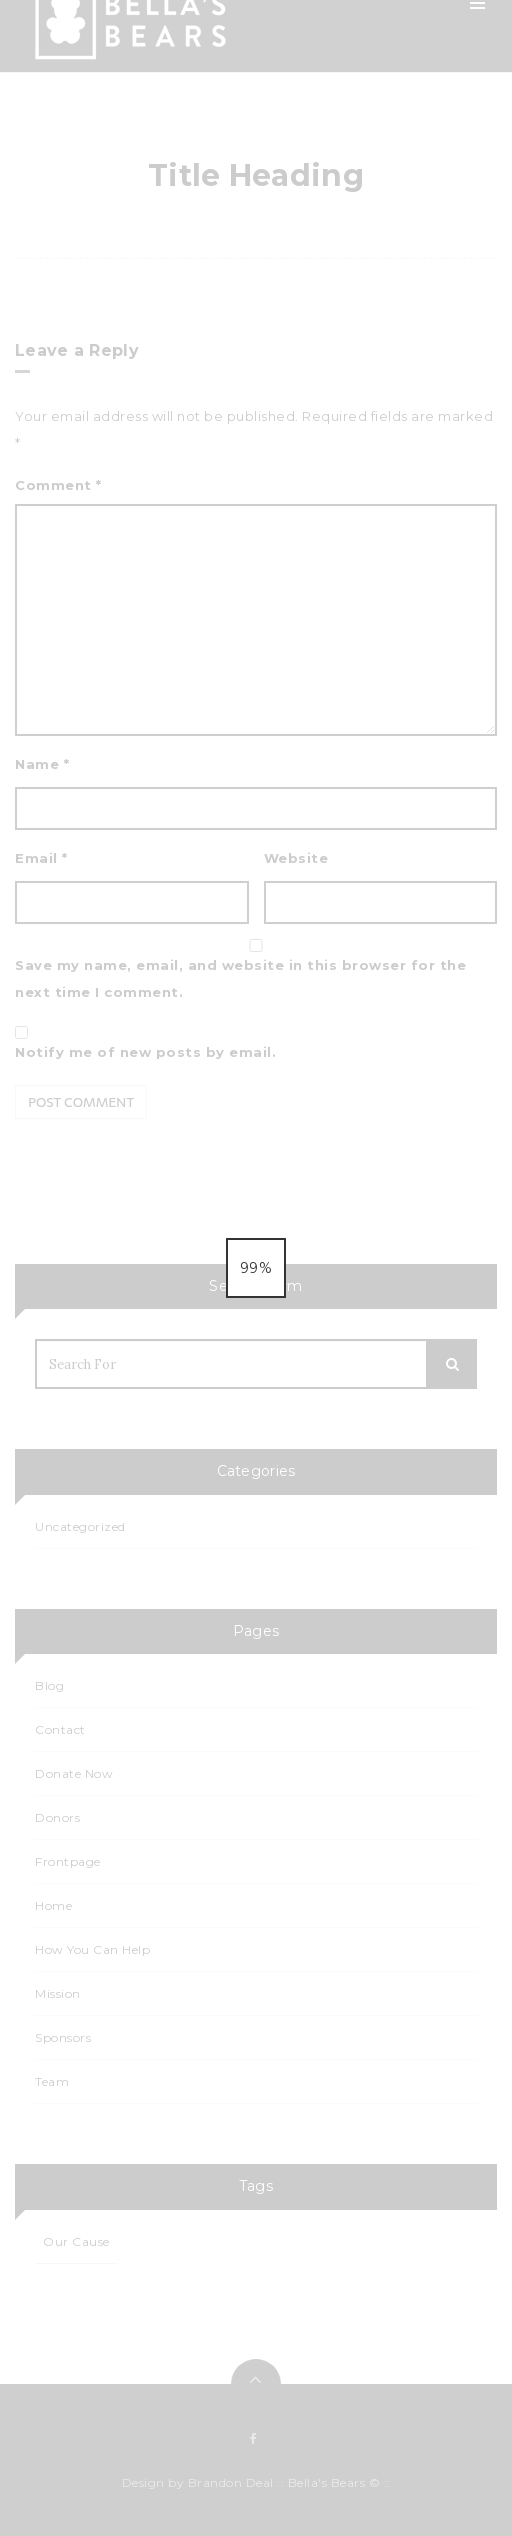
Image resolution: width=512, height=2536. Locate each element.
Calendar (275, 378)
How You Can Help (307, 234)
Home (264, 90)
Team (262, 186)
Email (41, 858)
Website (296, 858)
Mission (268, 138)
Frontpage (68, 1861)
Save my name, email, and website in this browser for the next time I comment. (240, 978)
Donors (57, 1817)
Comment (58, 485)
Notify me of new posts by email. (145, 1052)
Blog (259, 282)
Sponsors (275, 474)
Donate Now (74, 1773)
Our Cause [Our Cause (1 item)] (76, 2241)
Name (42, 764)
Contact (271, 522)
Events (266, 330)
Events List (279, 426)
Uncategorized (80, 1526)
